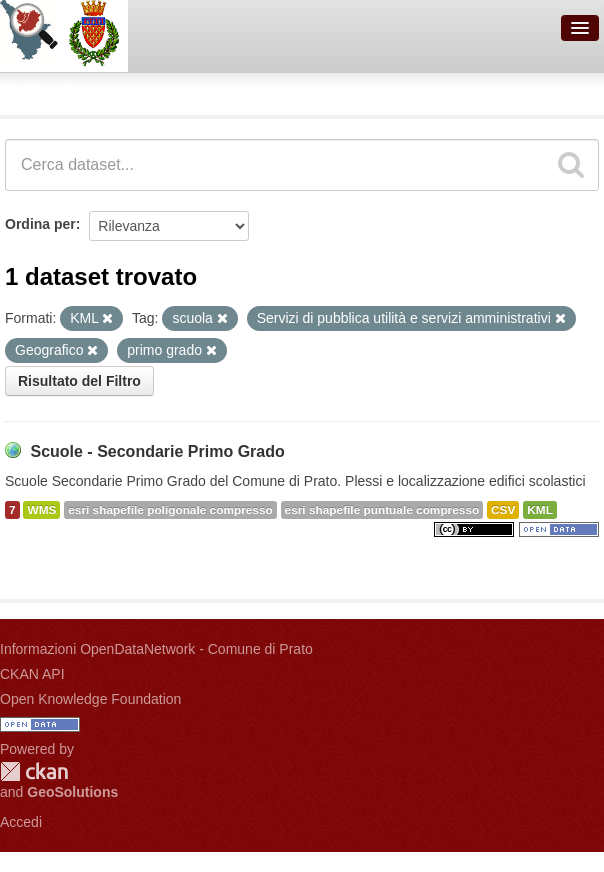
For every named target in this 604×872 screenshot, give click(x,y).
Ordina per (40, 224)
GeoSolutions (72, 792)
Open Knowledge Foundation (90, 699)
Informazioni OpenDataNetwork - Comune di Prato (156, 649)
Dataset (36, 91)
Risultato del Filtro (79, 381)
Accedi (21, 822)
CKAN (34, 771)
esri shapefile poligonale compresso (170, 510)
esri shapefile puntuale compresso (382, 510)
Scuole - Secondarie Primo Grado (157, 451)
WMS (41, 510)
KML (540, 510)
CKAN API (32, 674)
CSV (503, 510)
